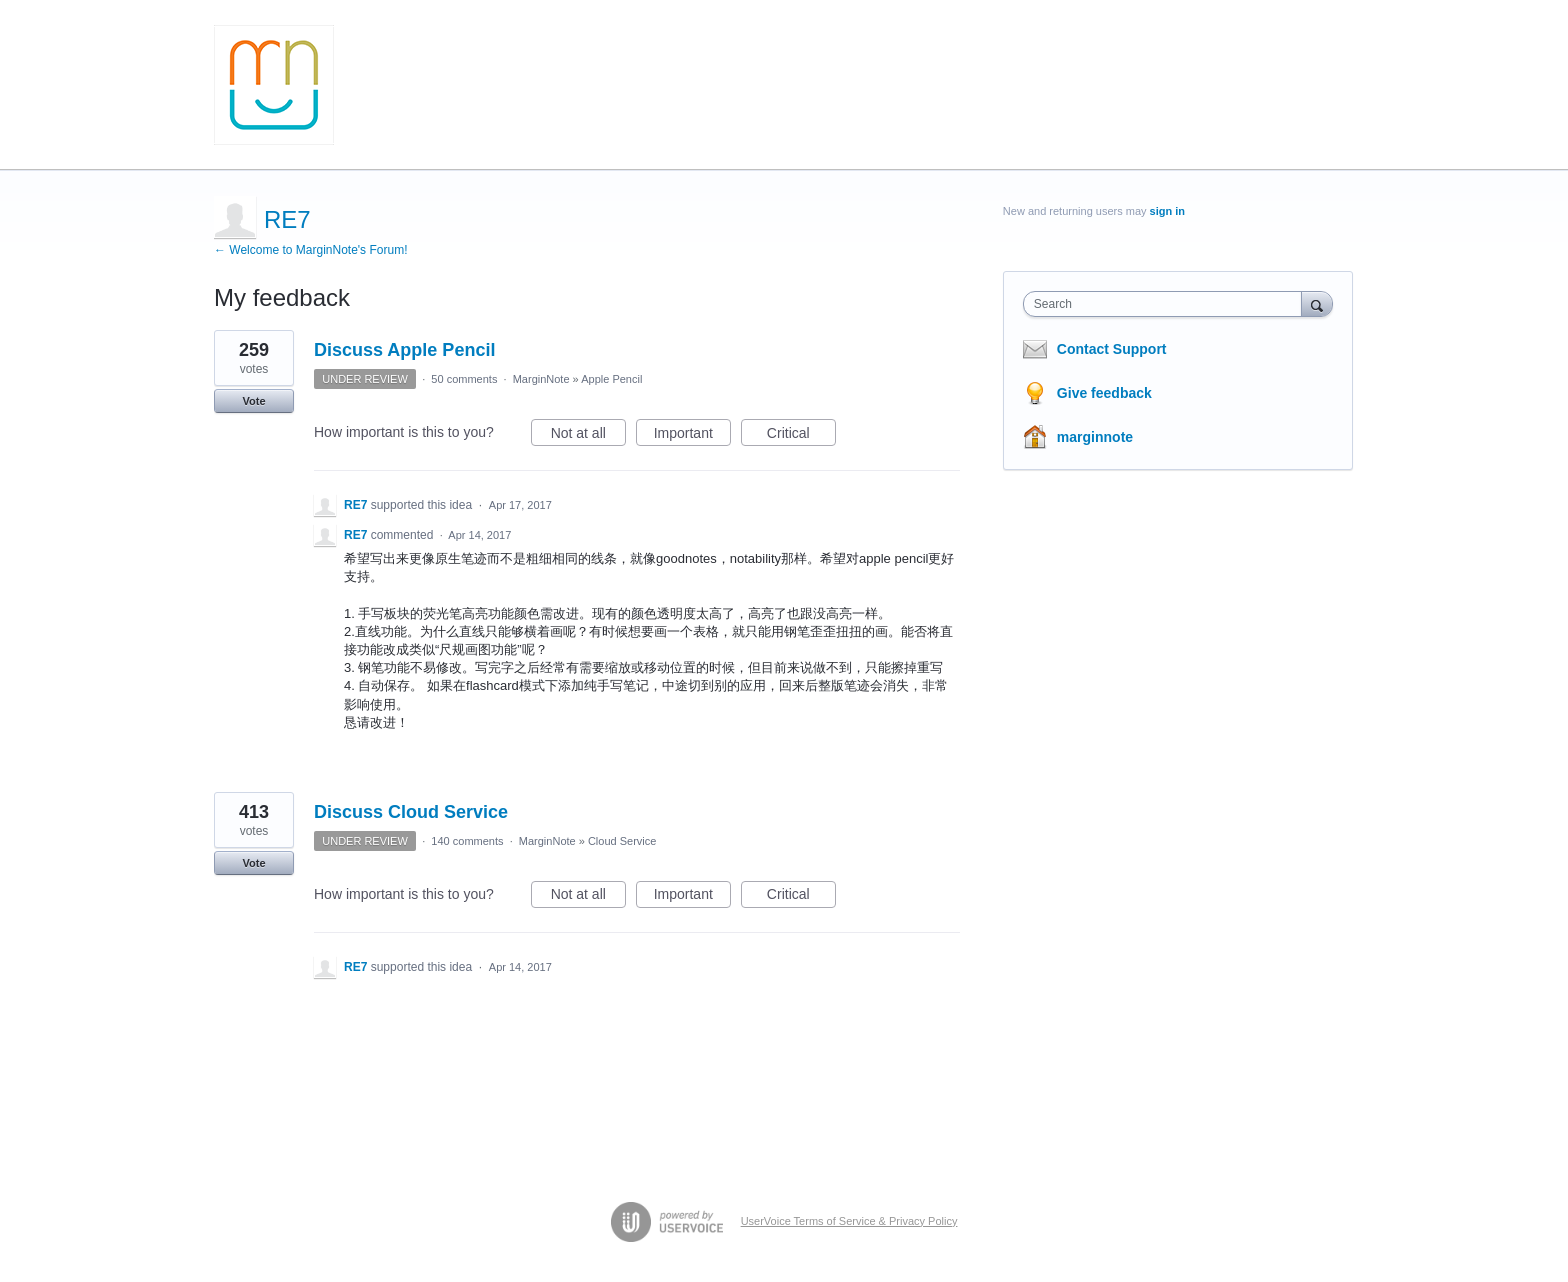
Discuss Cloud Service (411, 812)
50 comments (464, 379)
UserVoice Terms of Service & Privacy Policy (849, 1221)
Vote (253, 401)
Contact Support (1112, 349)
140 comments (467, 841)
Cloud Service (622, 841)
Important (692, 436)
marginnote (1095, 437)
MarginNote (541, 379)
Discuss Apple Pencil (404, 350)
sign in (1167, 211)
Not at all (588, 436)
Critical (801, 436)
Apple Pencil (611, 379)
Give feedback (1104, 393)
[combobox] (1167, 304)
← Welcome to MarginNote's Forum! (310, 250)
